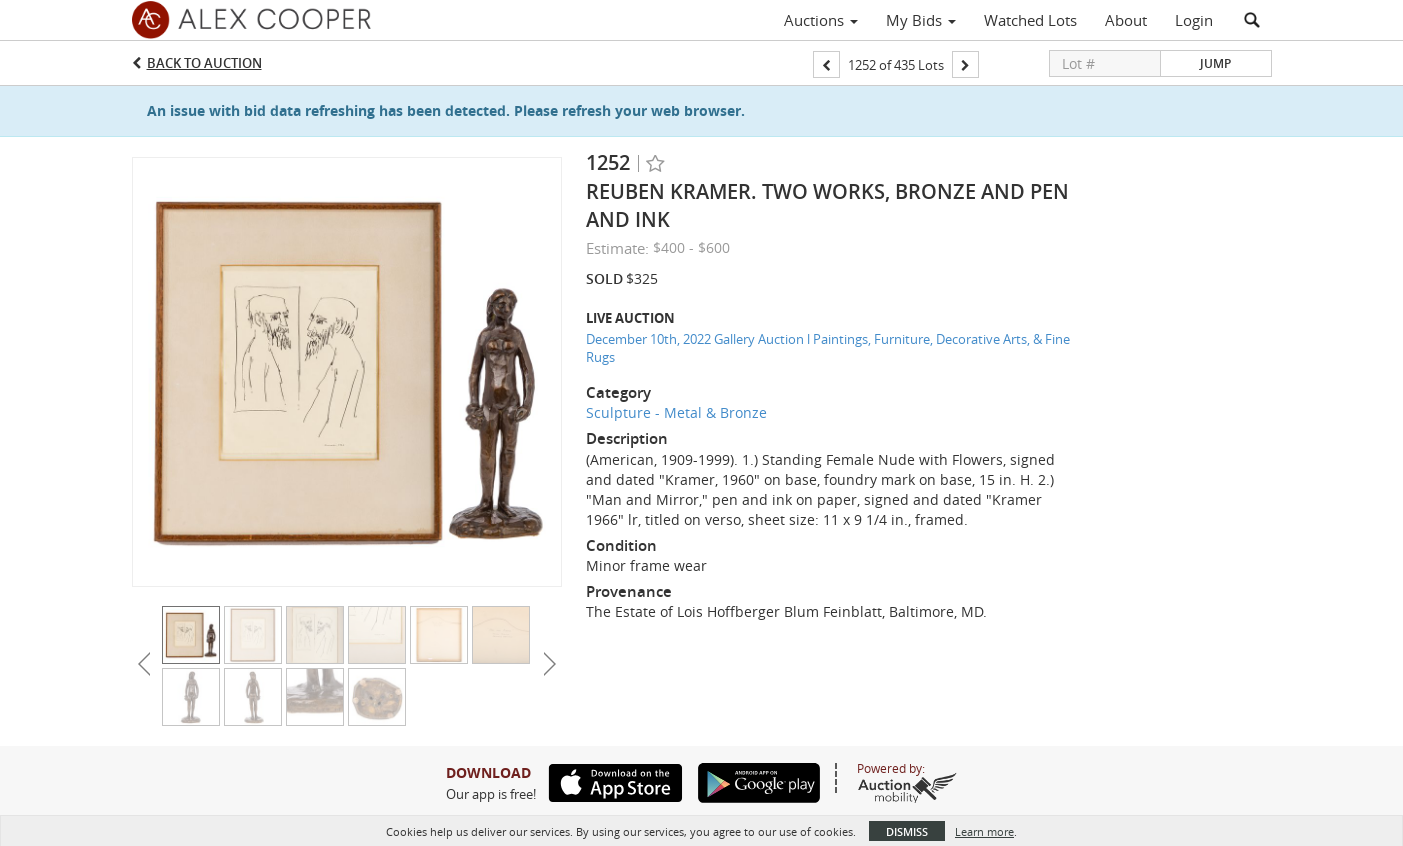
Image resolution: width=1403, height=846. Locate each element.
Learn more (984, 831)
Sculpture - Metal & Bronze (676, 412)
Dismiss (907, 831)
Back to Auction (204, 63)
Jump (1215, 63)
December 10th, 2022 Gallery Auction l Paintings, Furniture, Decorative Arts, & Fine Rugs (828, 348)
